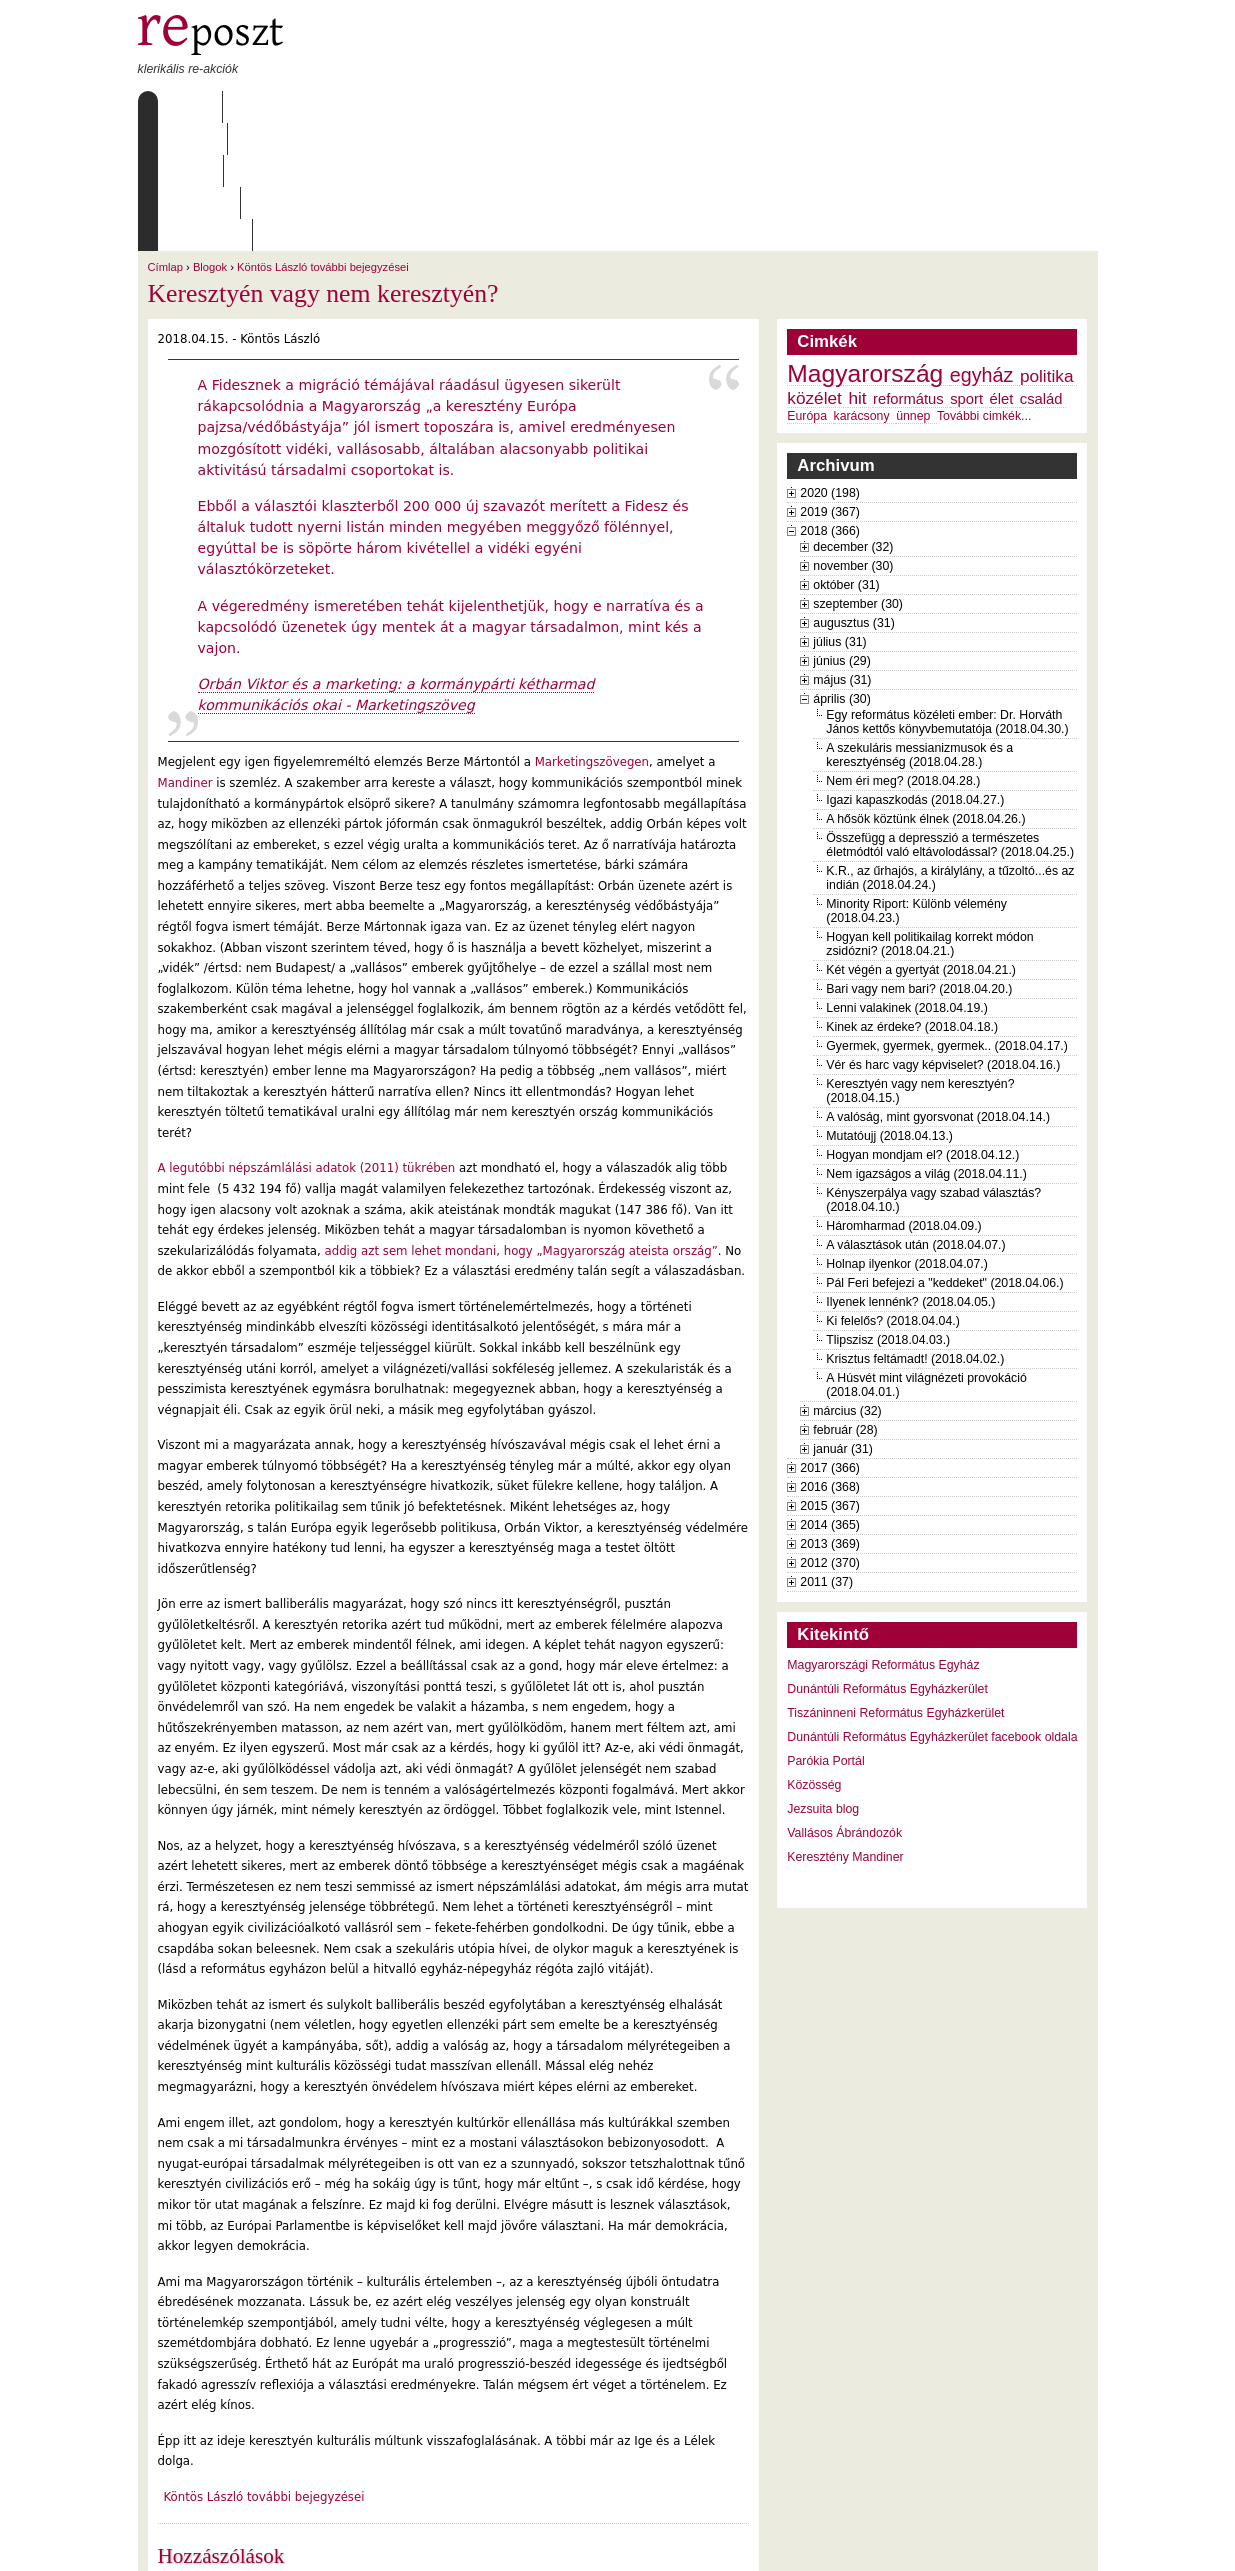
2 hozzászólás (246, 2461)
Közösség (814, 1657)
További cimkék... (984, 288)
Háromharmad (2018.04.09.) (903, 1098)
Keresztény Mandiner (845, 1729)
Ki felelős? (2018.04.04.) (892, 1193)
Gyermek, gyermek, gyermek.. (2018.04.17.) (947, 918)
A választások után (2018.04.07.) (915, 1117)
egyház (982, 247)
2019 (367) (830, 384)
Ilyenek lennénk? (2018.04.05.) (910, 1174)
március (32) (847, 1283)
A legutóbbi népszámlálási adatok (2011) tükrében (307, 1040)
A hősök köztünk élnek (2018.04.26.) (925, 691)
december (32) (853, 419)
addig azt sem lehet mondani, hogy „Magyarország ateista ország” (519, 1123)
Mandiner (185, 655)
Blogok (210, 139)
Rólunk (263, 107)
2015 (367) (830, 1378)
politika (1047, 248)
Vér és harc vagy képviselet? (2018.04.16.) (943, 937)
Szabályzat (526, 107)
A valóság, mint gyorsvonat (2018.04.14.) (938, 989)
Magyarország (865, 245)
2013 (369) (830, 1416)
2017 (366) (830, 1340)
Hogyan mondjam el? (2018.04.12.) (922, 1027)
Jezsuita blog (823, 1681)
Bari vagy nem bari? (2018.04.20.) (919, 861)
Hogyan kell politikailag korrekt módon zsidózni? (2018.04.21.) (929, 816)
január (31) (843, 1321)
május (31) (842, 552)
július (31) (839, 514)
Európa (807, 288)
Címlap (185, 107)
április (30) (841, 571)
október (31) (846, 457)
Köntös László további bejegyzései (323, 139)
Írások (342, 107)
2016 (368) (830, 1359)
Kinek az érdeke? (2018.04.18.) (912, 899)
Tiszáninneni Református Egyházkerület (895, 1585)
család (1041, 271)
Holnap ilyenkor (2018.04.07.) (907, 1136)
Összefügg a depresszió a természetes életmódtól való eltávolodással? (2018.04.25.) (950, 717)
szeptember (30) (858, 476)
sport (966, 271)
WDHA (1060, 2543)
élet (1002, 271)
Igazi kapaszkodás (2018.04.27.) (915, 672)
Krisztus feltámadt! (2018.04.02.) (915, 1231)
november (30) (853, 438)
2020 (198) (830, 365)
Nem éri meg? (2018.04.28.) (903, 653)
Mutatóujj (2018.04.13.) (889, 1008)
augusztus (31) (853, 495)
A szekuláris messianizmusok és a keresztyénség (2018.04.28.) (919, 627)
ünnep (913, 288)
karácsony (862, 288)
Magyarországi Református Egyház (883, 1537)
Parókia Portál (825, 1633)
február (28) (845, 1302)
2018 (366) (830, 403)
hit (857, 270)
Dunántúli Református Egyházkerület (887, 1561)
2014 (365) (830, 1397)
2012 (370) (830, 1435)
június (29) (842, 533)
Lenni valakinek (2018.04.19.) (907, 880)
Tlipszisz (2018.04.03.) (888, 1212)
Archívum (427, 107)
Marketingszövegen (592, 634)
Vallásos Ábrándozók (844, 1705)
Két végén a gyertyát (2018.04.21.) (921, 842)
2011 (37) (826, 1454)
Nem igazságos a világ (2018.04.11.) (926, 1046)
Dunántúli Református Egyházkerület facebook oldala (932, 1609)
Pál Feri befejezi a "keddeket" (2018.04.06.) (944, 1155)
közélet (814, 270)
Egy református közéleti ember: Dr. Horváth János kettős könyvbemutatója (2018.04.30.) (947, 594)
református (908, 271)
